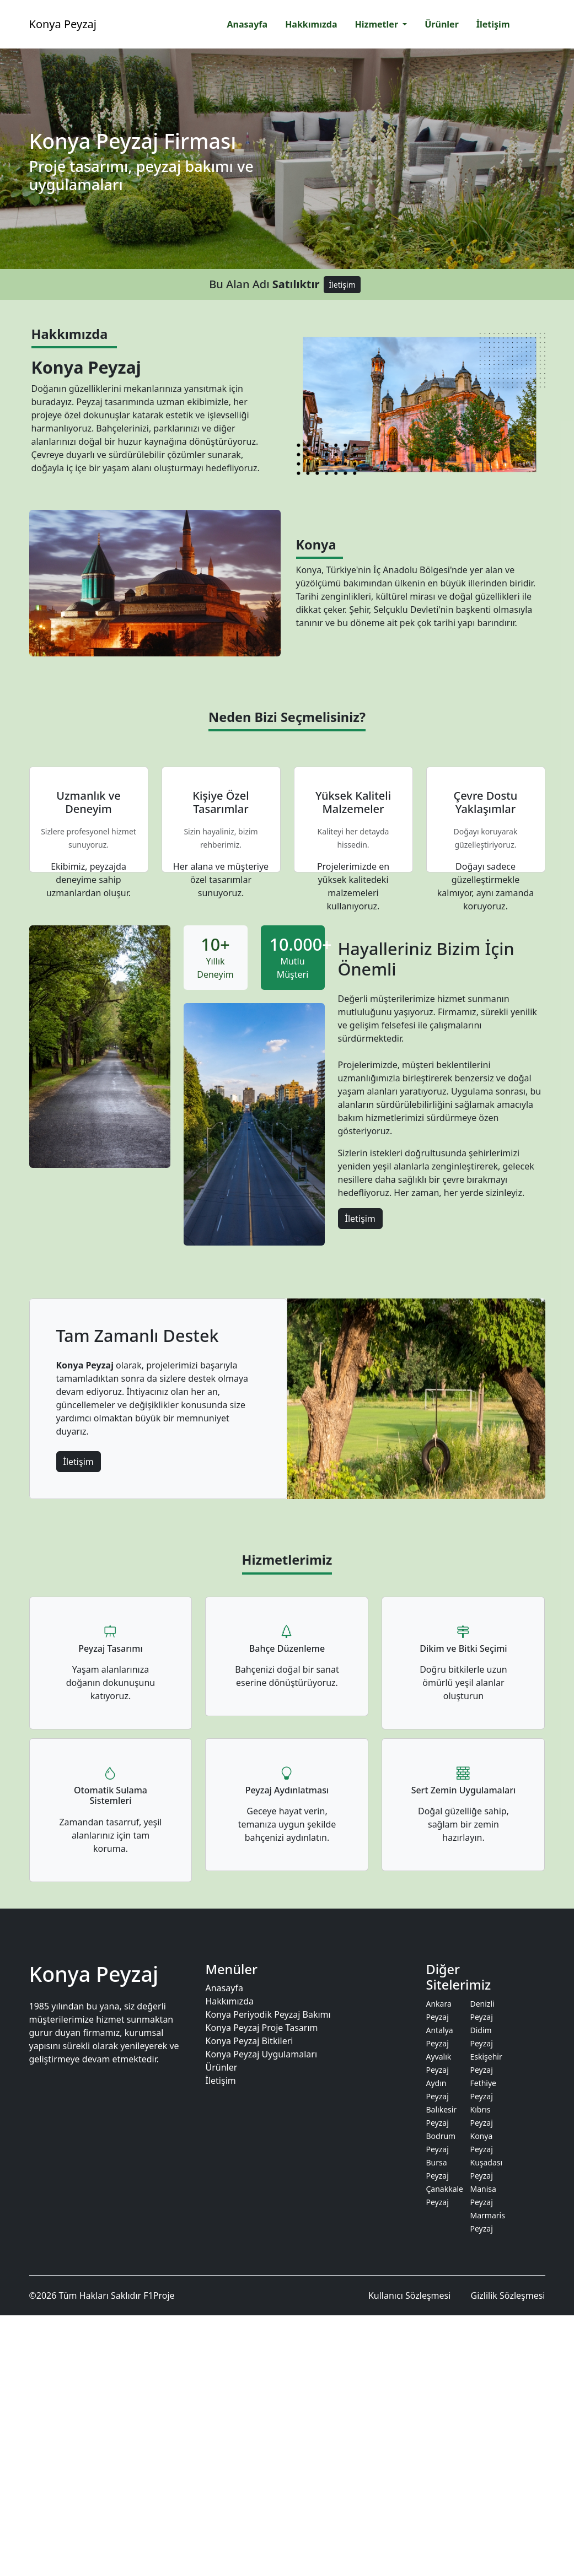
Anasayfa (224, 1988)
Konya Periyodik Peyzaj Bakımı (267, 2014)
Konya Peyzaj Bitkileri (249, 2041)
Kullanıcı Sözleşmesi (409, 2295)
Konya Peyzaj (62, 24)
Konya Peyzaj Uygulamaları (261, 2054)
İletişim (342, 284)
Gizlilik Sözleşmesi (508, 2295)
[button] (381, 24)
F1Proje (158, 2295)
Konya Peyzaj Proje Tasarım (261, 2028)
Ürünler (221, 2067)
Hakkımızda (229, 2001)
